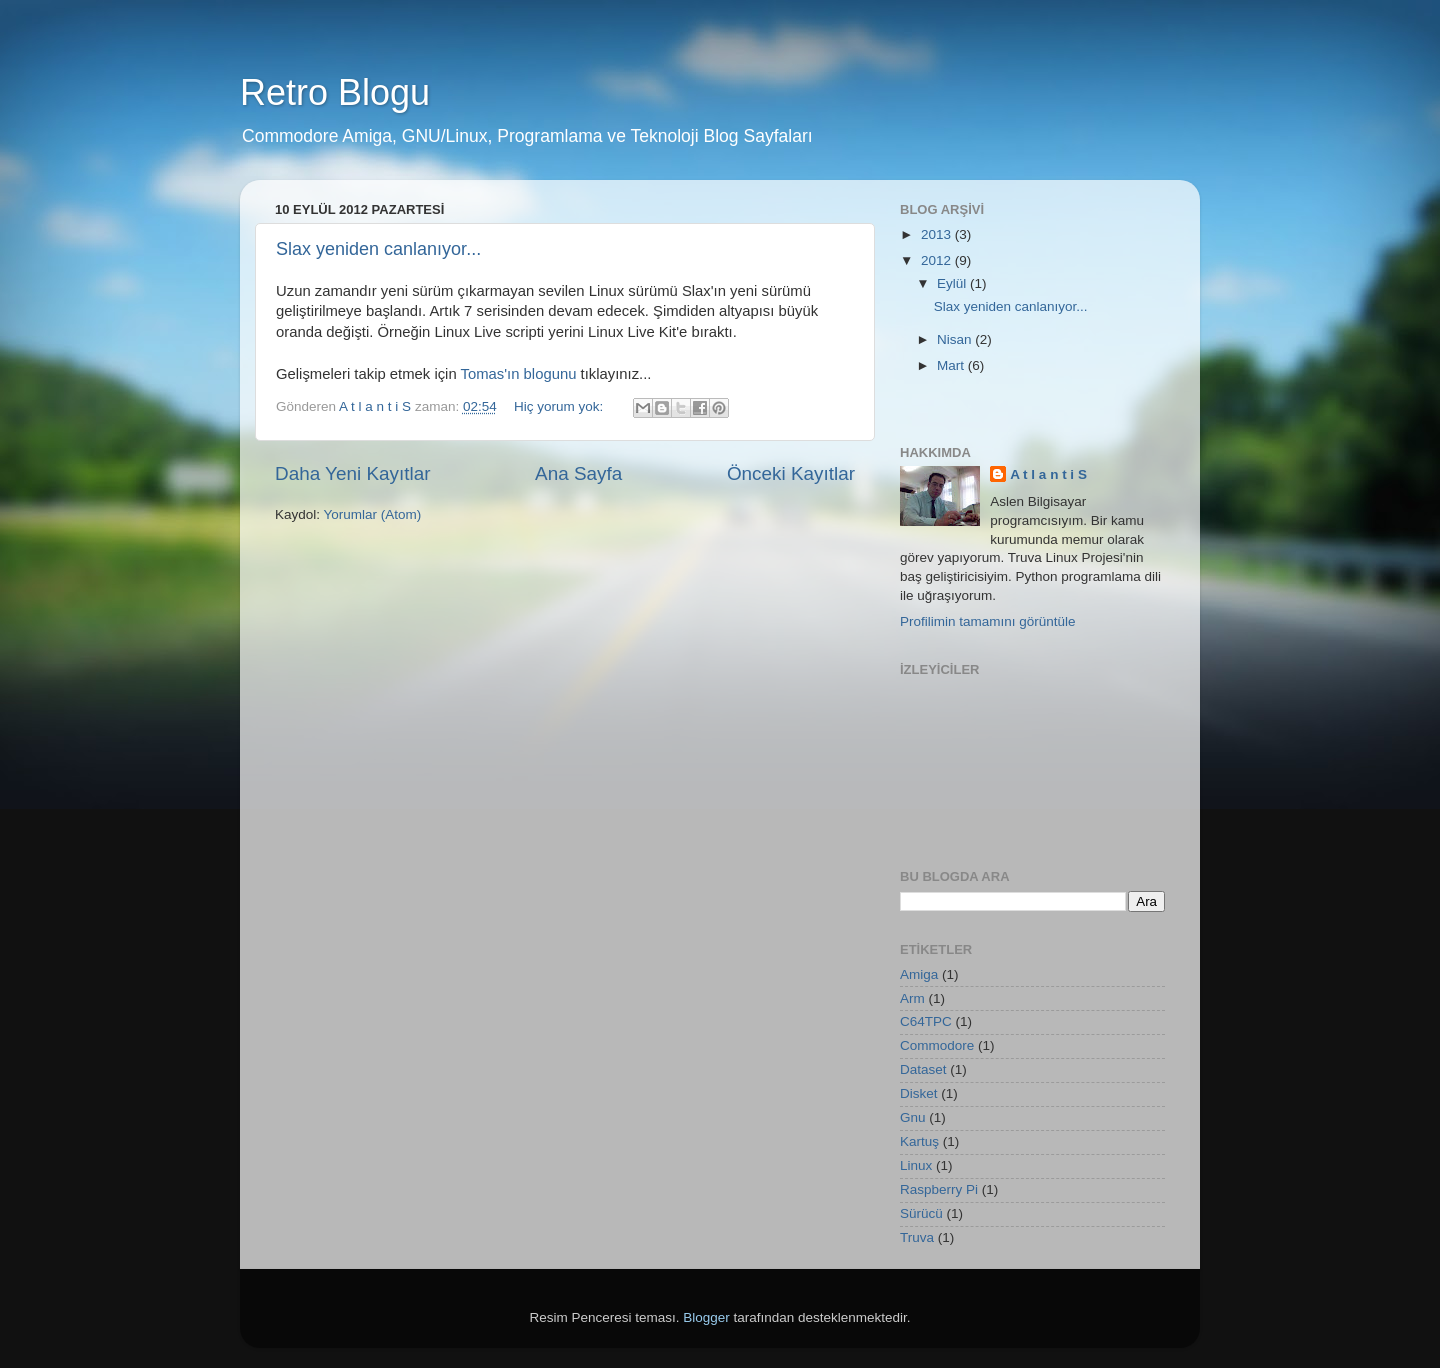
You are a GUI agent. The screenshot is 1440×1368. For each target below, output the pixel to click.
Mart (952, 365)
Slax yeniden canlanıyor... (378, 249)
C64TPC (926, 1021)
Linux (916, 1165)
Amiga (919, 974)
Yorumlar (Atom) (373, 514)
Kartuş (919, 1141)
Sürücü (921, 1213)
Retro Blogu (335, 92)
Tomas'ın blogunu (519, 374)
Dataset (923, 1069)
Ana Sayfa (578, 473)
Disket (919, 1093)
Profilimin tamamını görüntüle (988, 621)
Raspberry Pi (939, 1189)
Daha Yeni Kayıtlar (352, 473)
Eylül (953, 283)
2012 (938, 260)
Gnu (913, 1117)
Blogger (706, 1317)
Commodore (937, 1045)
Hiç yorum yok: (560, 406)
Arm (912, 998)
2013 (938, 234)
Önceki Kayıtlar (791, 473)
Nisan (956, 339)
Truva (917, 1237)
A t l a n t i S (1048, 474)
